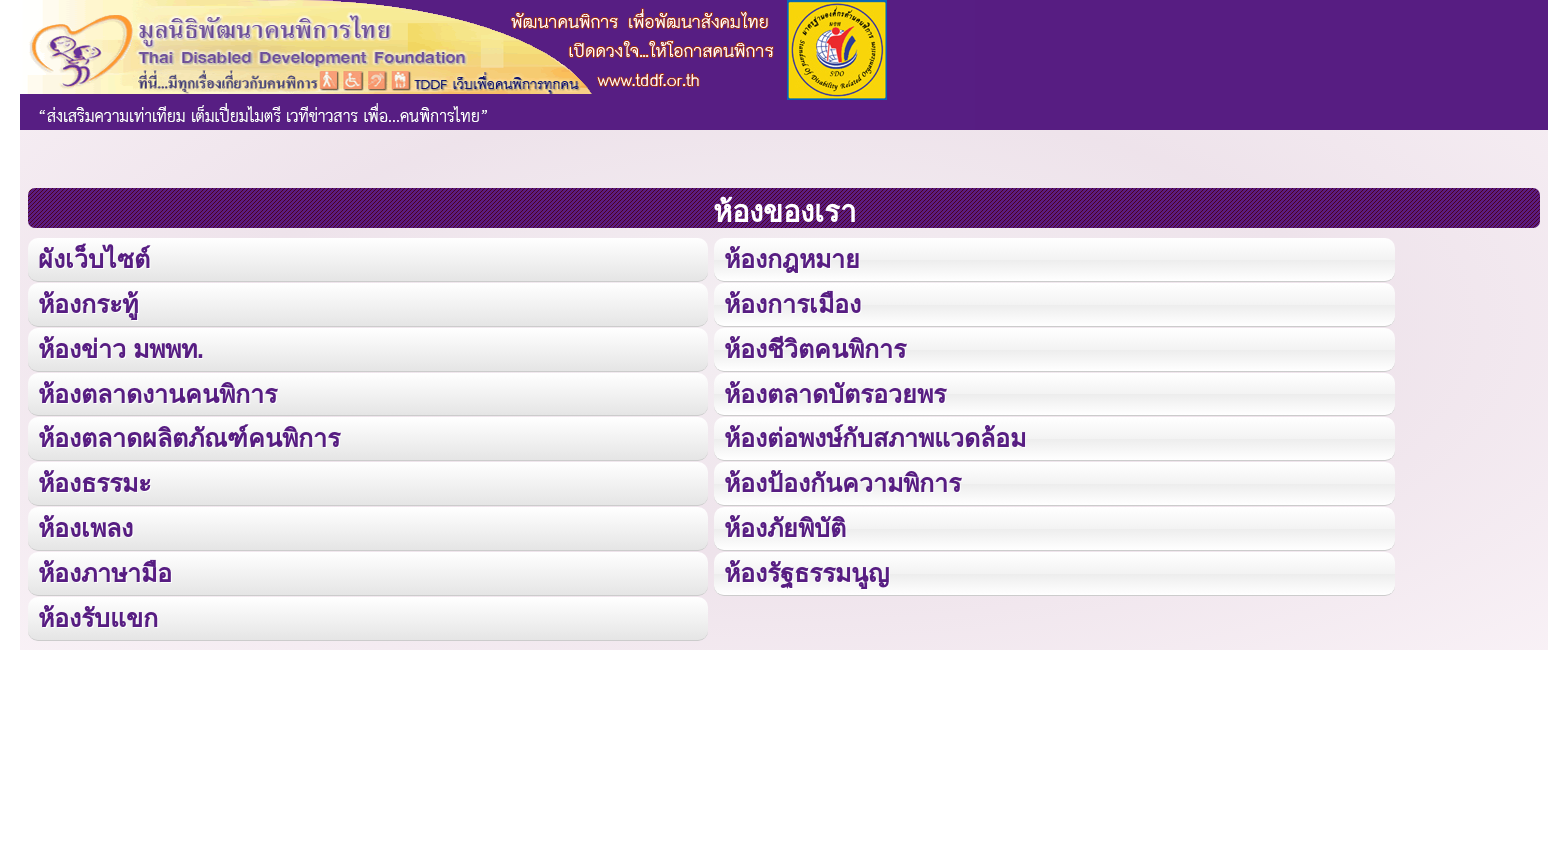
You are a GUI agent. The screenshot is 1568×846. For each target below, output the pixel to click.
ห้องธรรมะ (94, 483)
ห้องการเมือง (792, 304)
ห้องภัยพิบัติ (785, 527)
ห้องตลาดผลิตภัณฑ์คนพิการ (189, 438)
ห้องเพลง (85, 527)
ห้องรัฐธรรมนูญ (806, 572)
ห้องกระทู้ (88, 304)
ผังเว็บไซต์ (94, 259)
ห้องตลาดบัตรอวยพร (835, 393)
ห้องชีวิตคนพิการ (815, 348)
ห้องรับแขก (98, 617)
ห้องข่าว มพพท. (121, 348)
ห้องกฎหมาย (792, 259)
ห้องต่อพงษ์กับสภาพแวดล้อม (875, 438)
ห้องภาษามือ (105, 572)
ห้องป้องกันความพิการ (842, 483)
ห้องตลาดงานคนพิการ (157, 393)
